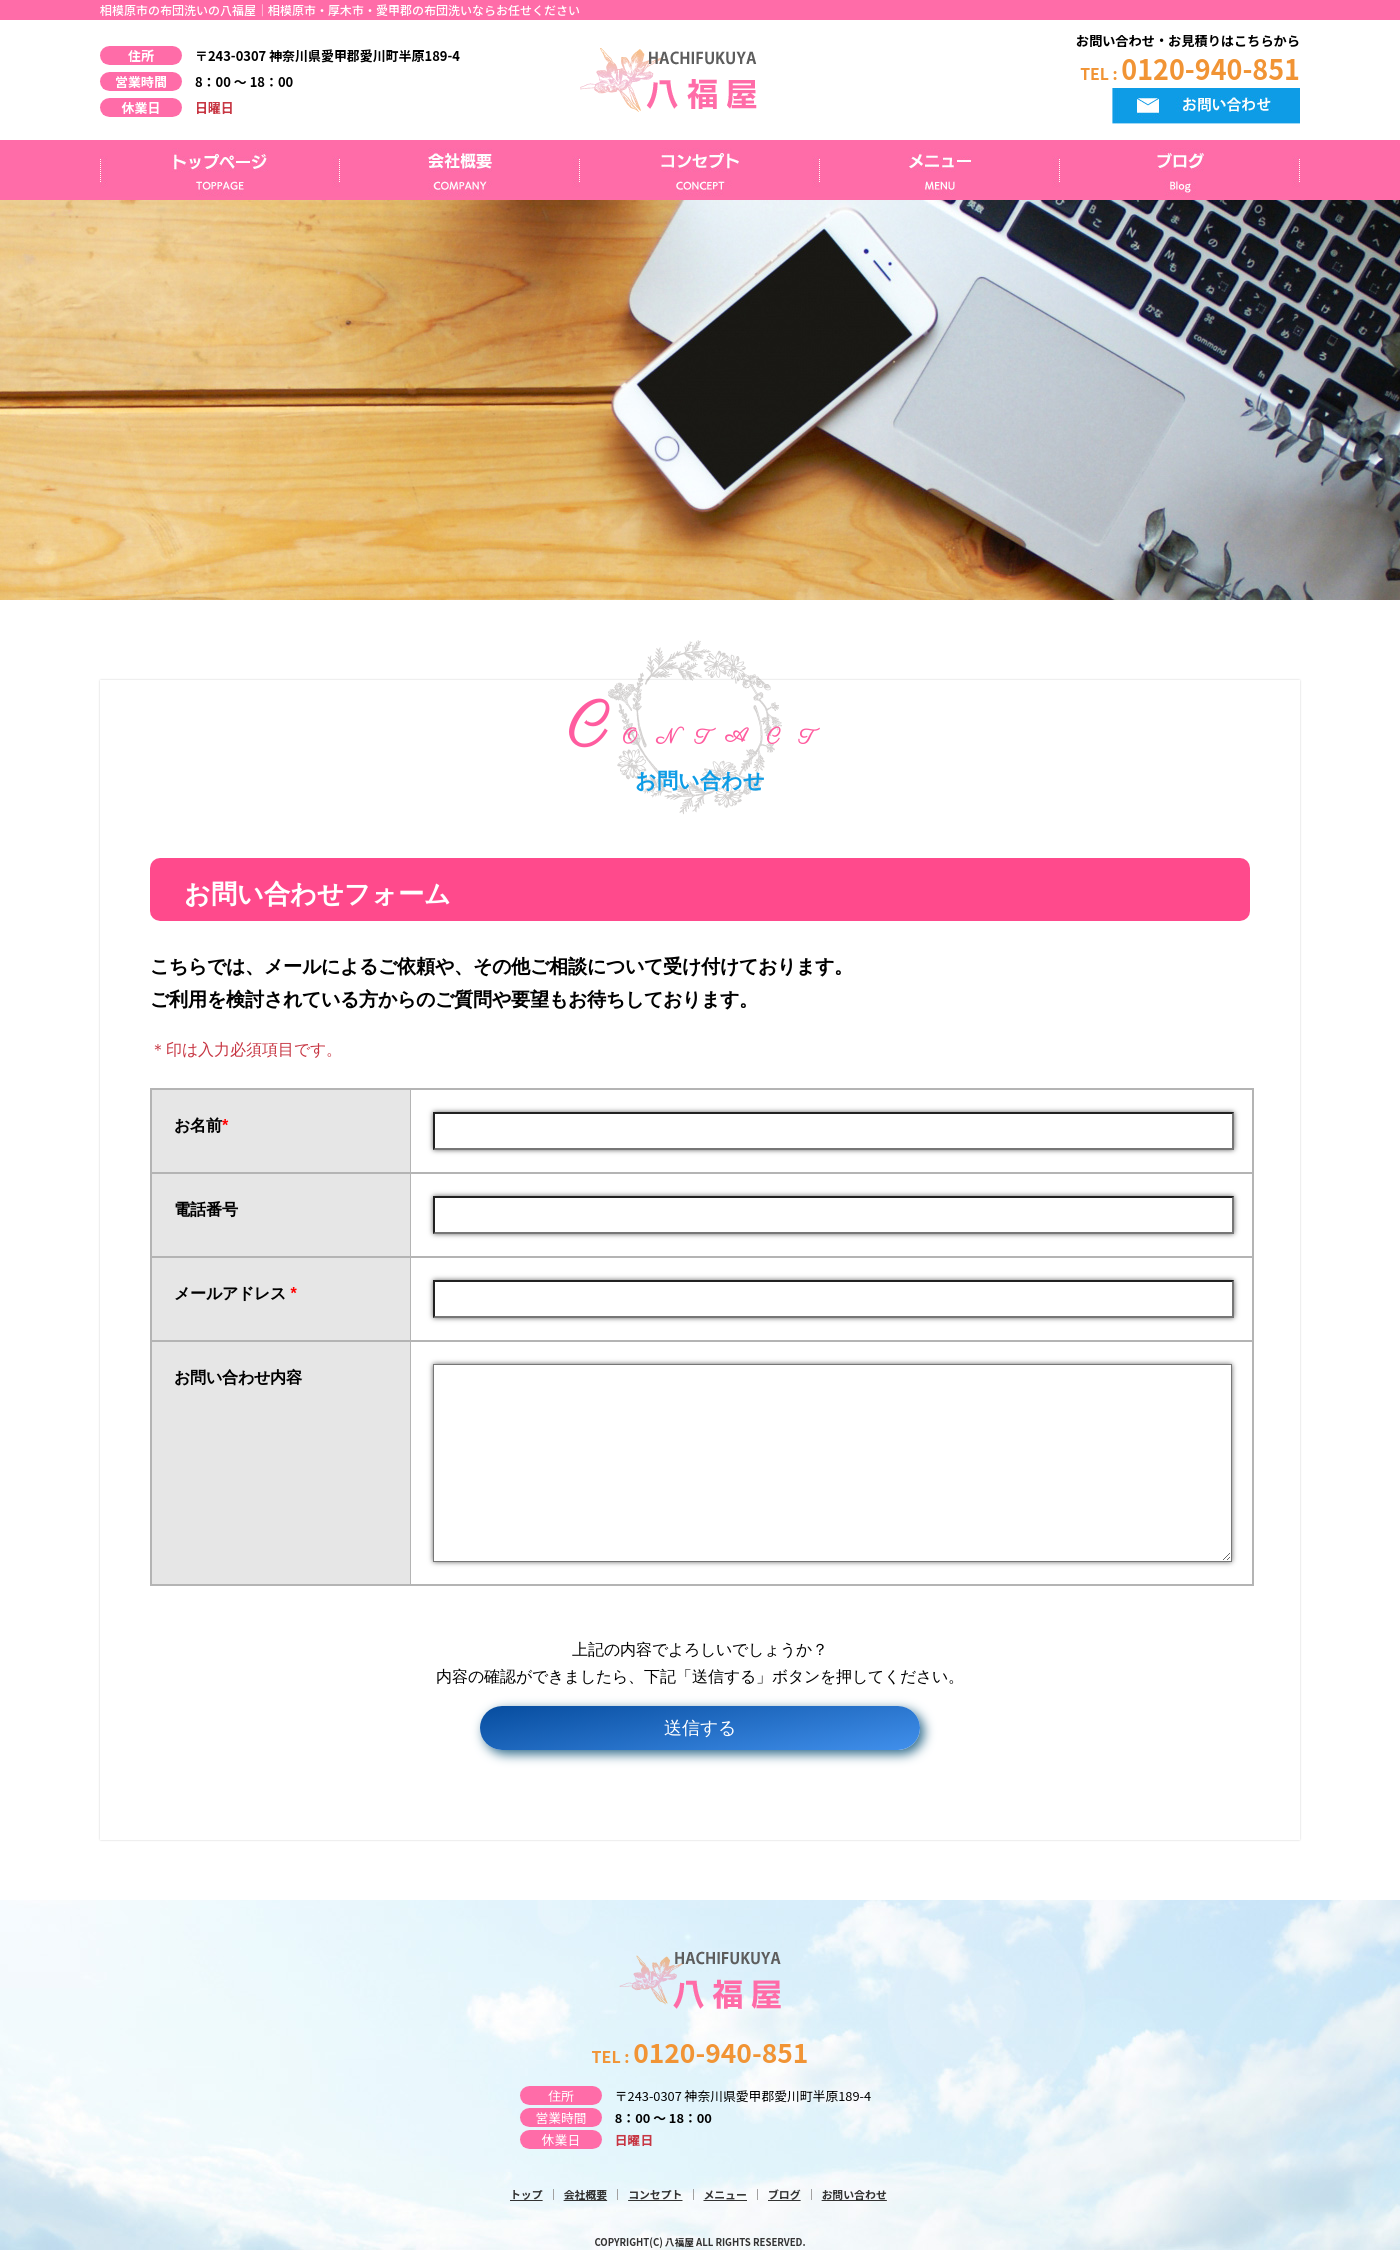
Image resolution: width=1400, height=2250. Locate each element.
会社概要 (460, 170)
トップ (526, 2194)
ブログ (1180, 170)
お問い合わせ (854, 2194)
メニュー (940, 170)
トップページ (220, 170)
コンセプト (700, 170)
